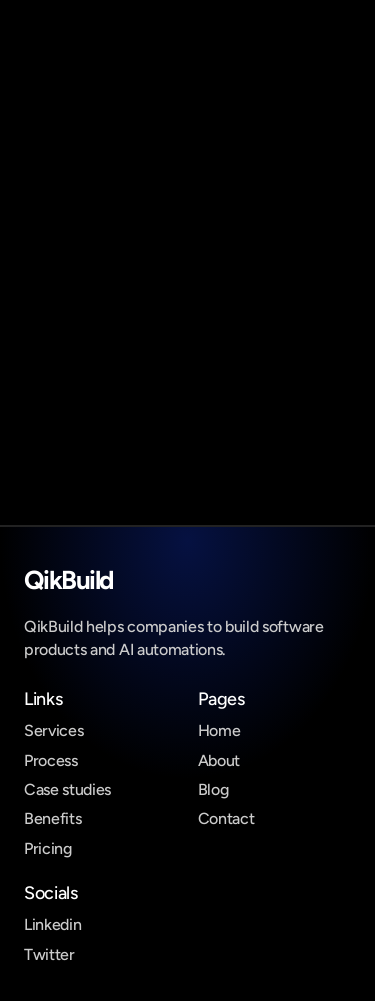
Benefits (52, 818)
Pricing (48, 848)
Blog (213, 789)
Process (51, 760)
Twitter (49, 954)
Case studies (67, 789)
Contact (226, 818)
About (219, 760)
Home (219, 730)
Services (53, 730)
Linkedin (52, 924)
